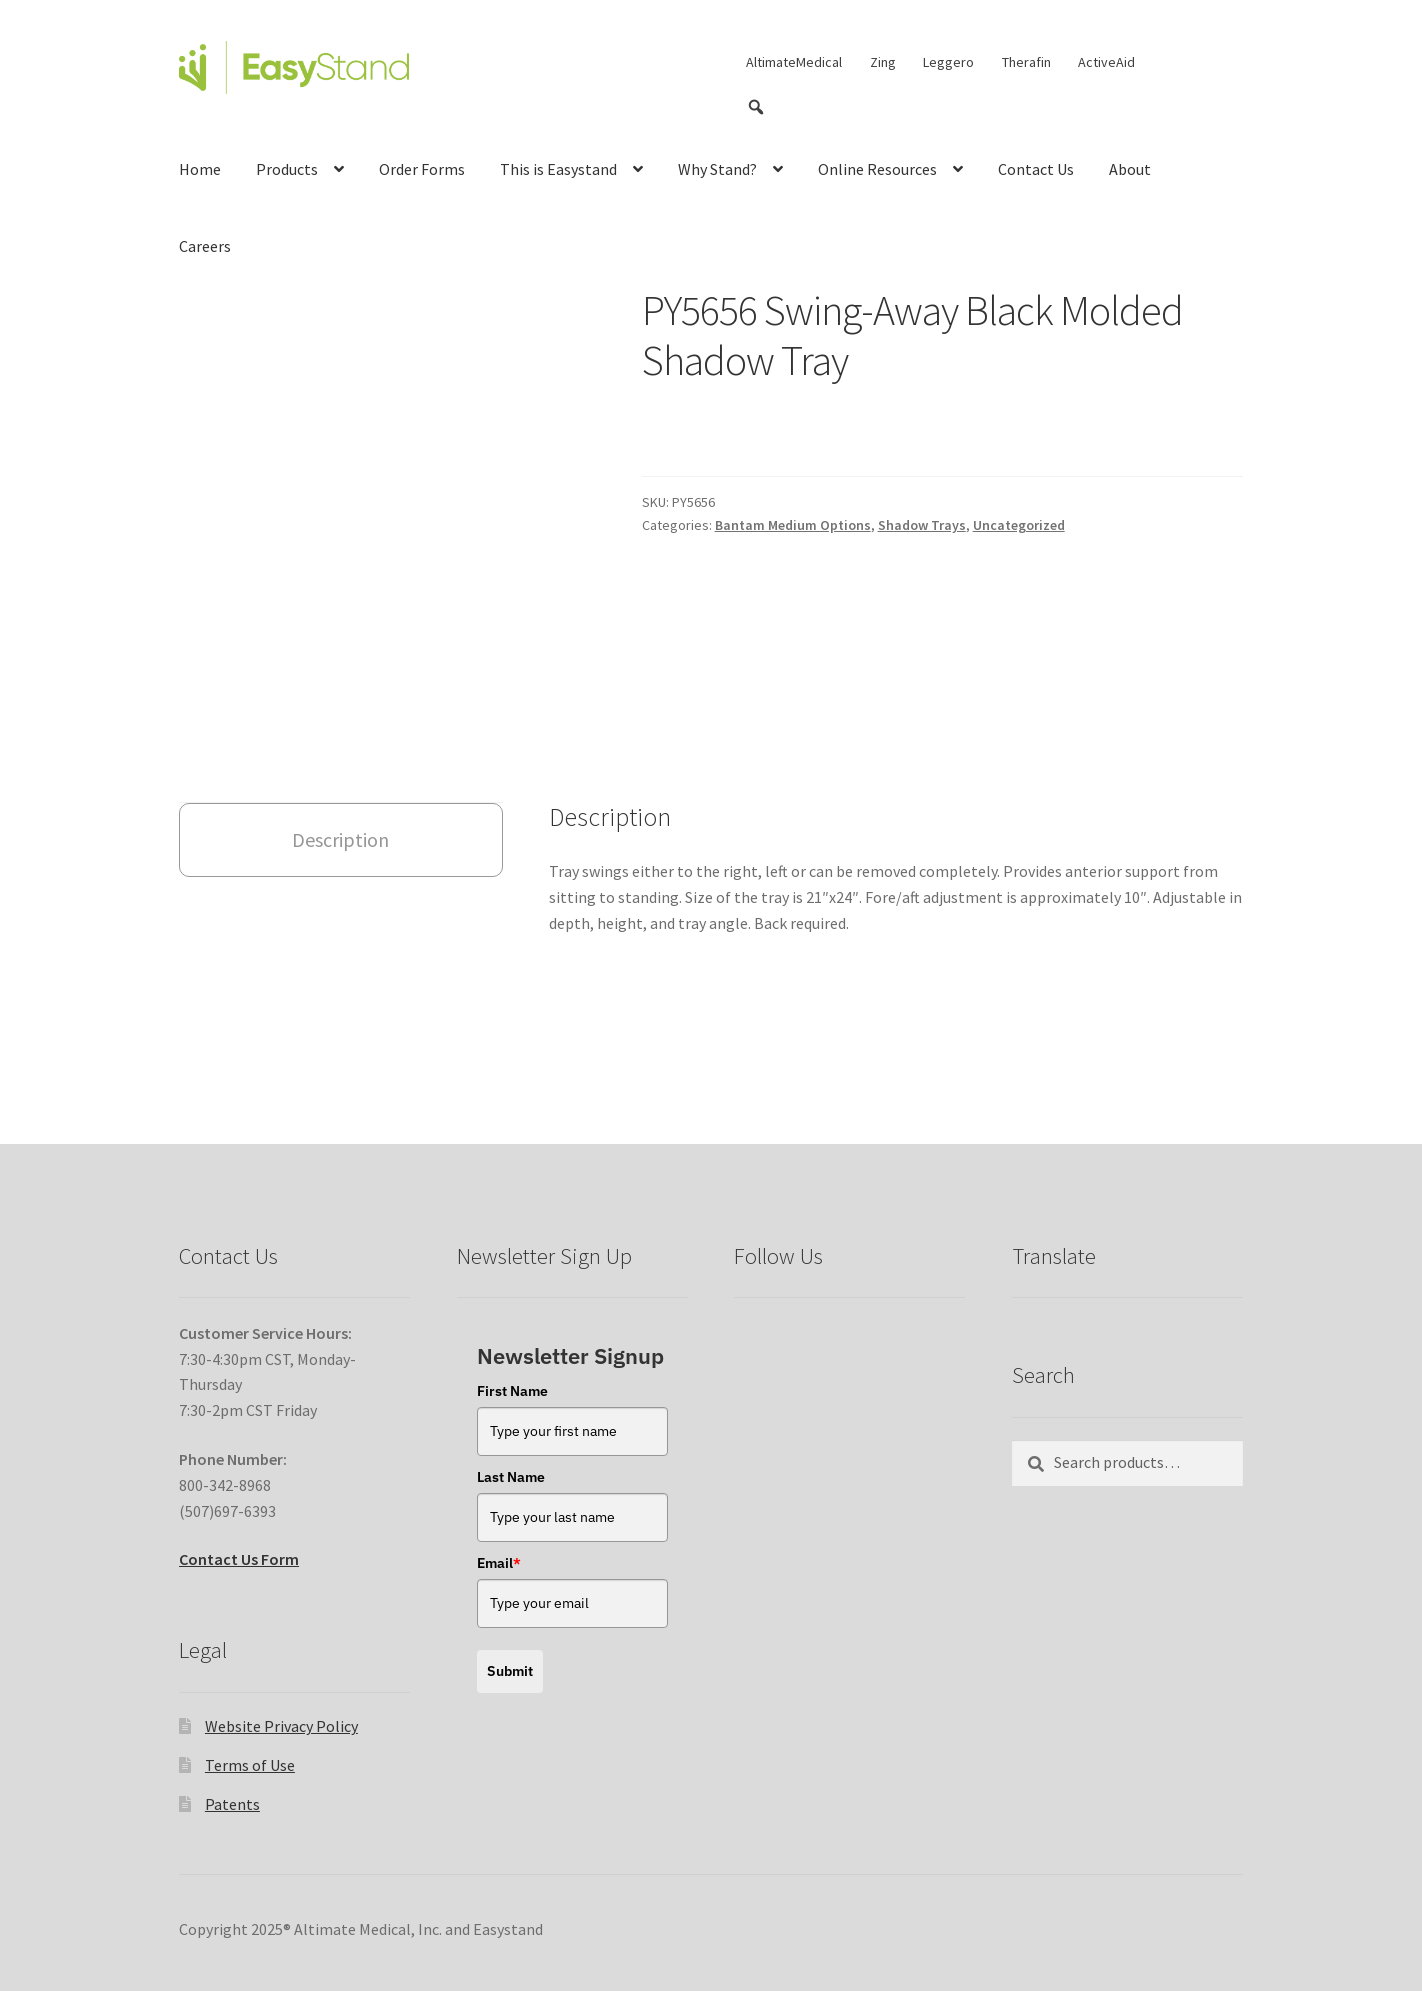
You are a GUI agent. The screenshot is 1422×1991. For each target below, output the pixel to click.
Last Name (511, 1424)
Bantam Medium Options (793, 525)
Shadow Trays (922, 525)
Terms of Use (250, 1712)
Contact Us (1036, 169)
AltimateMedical (794, 62)
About (1130, 169)
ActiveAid (1106, 62)
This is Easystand (558, 169)
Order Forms (422, 169)
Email (499, 1510)
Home (200, 169)
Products (287, 169)
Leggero (948, 62)
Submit (510, 1618)
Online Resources (877, 169)
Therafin (1026, 62)
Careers (205, 246)
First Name (512, 1338)
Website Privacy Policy (281, 1673)
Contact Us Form (239, 1506)
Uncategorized (1019, 525)
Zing (883, 62)
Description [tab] (340, 786)
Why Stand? (717, 169)
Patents (232, 1751)
